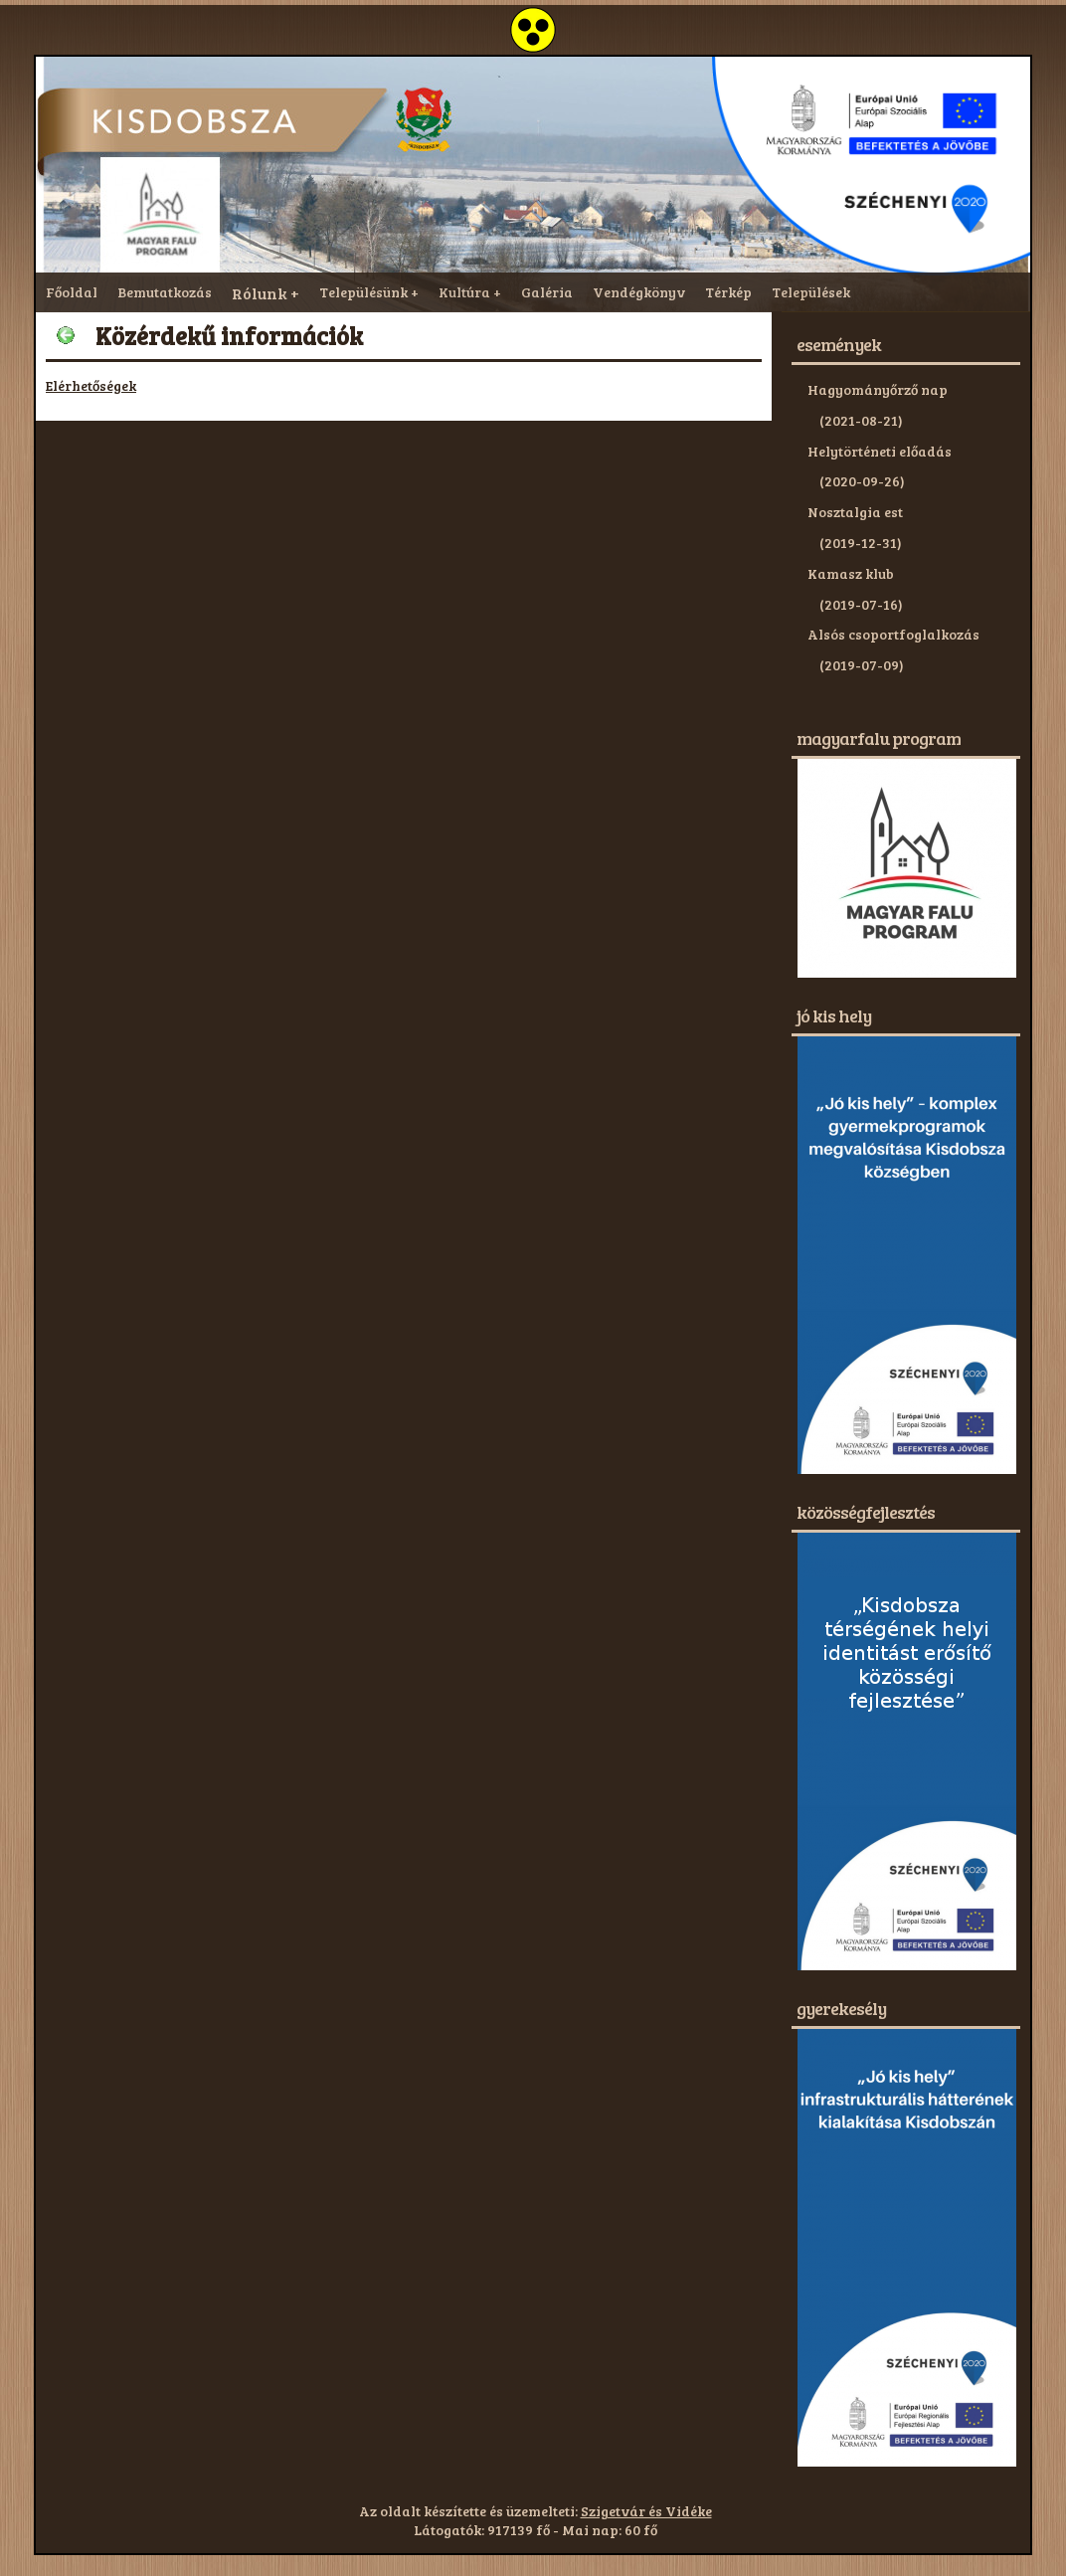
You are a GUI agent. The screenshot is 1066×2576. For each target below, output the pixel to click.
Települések (811, 291)
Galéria (547, 291)
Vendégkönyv (639, 291)
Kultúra (464, 291)
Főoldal (71, 291)
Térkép (728, 291)
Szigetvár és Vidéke (646, 2510)
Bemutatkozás (164, 291)
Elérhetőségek (91, 385)
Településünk (363, 291)
